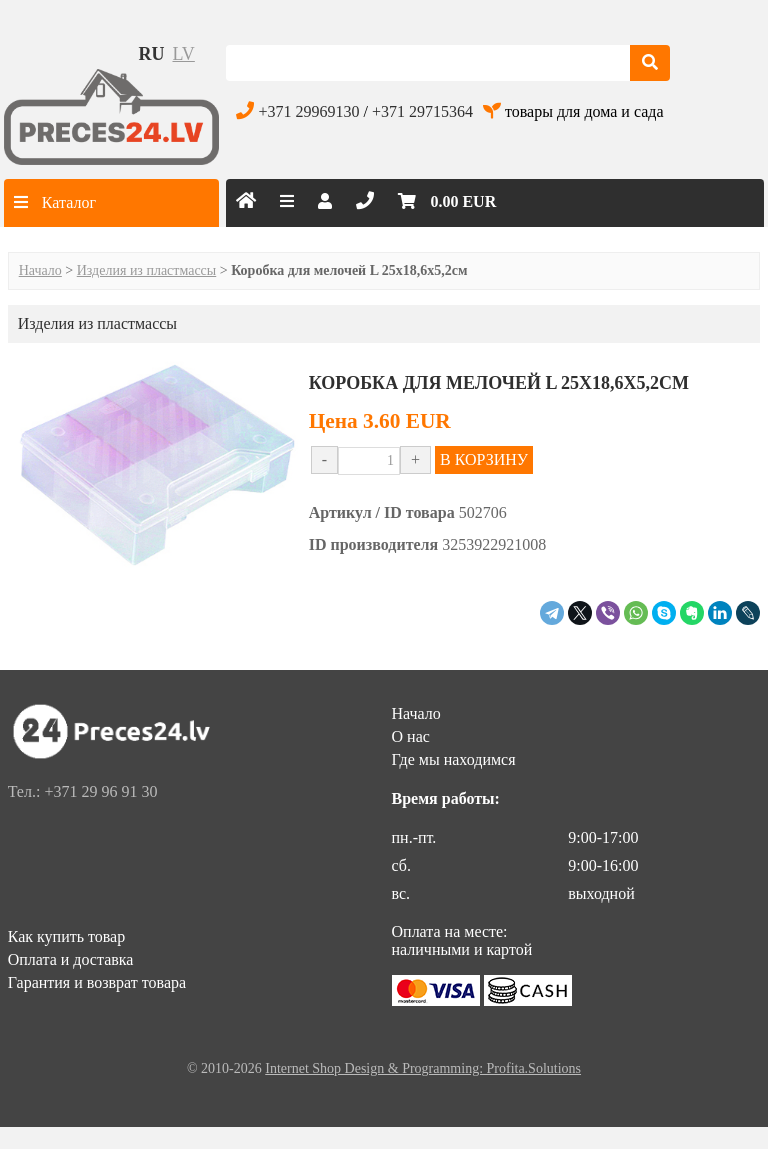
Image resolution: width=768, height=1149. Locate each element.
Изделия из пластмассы (147, 270)
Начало (40, 270)
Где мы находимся (454, 759)
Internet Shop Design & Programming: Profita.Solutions (423, 1068)
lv (184, 54)
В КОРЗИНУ (484, 459)
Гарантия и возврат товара (97, 982)
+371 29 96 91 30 (100, 791)
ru (152, 54)
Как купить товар (67, 936)
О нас (411, 736)
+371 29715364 (422, 111)
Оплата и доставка (71, 959)
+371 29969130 (308, 111)
